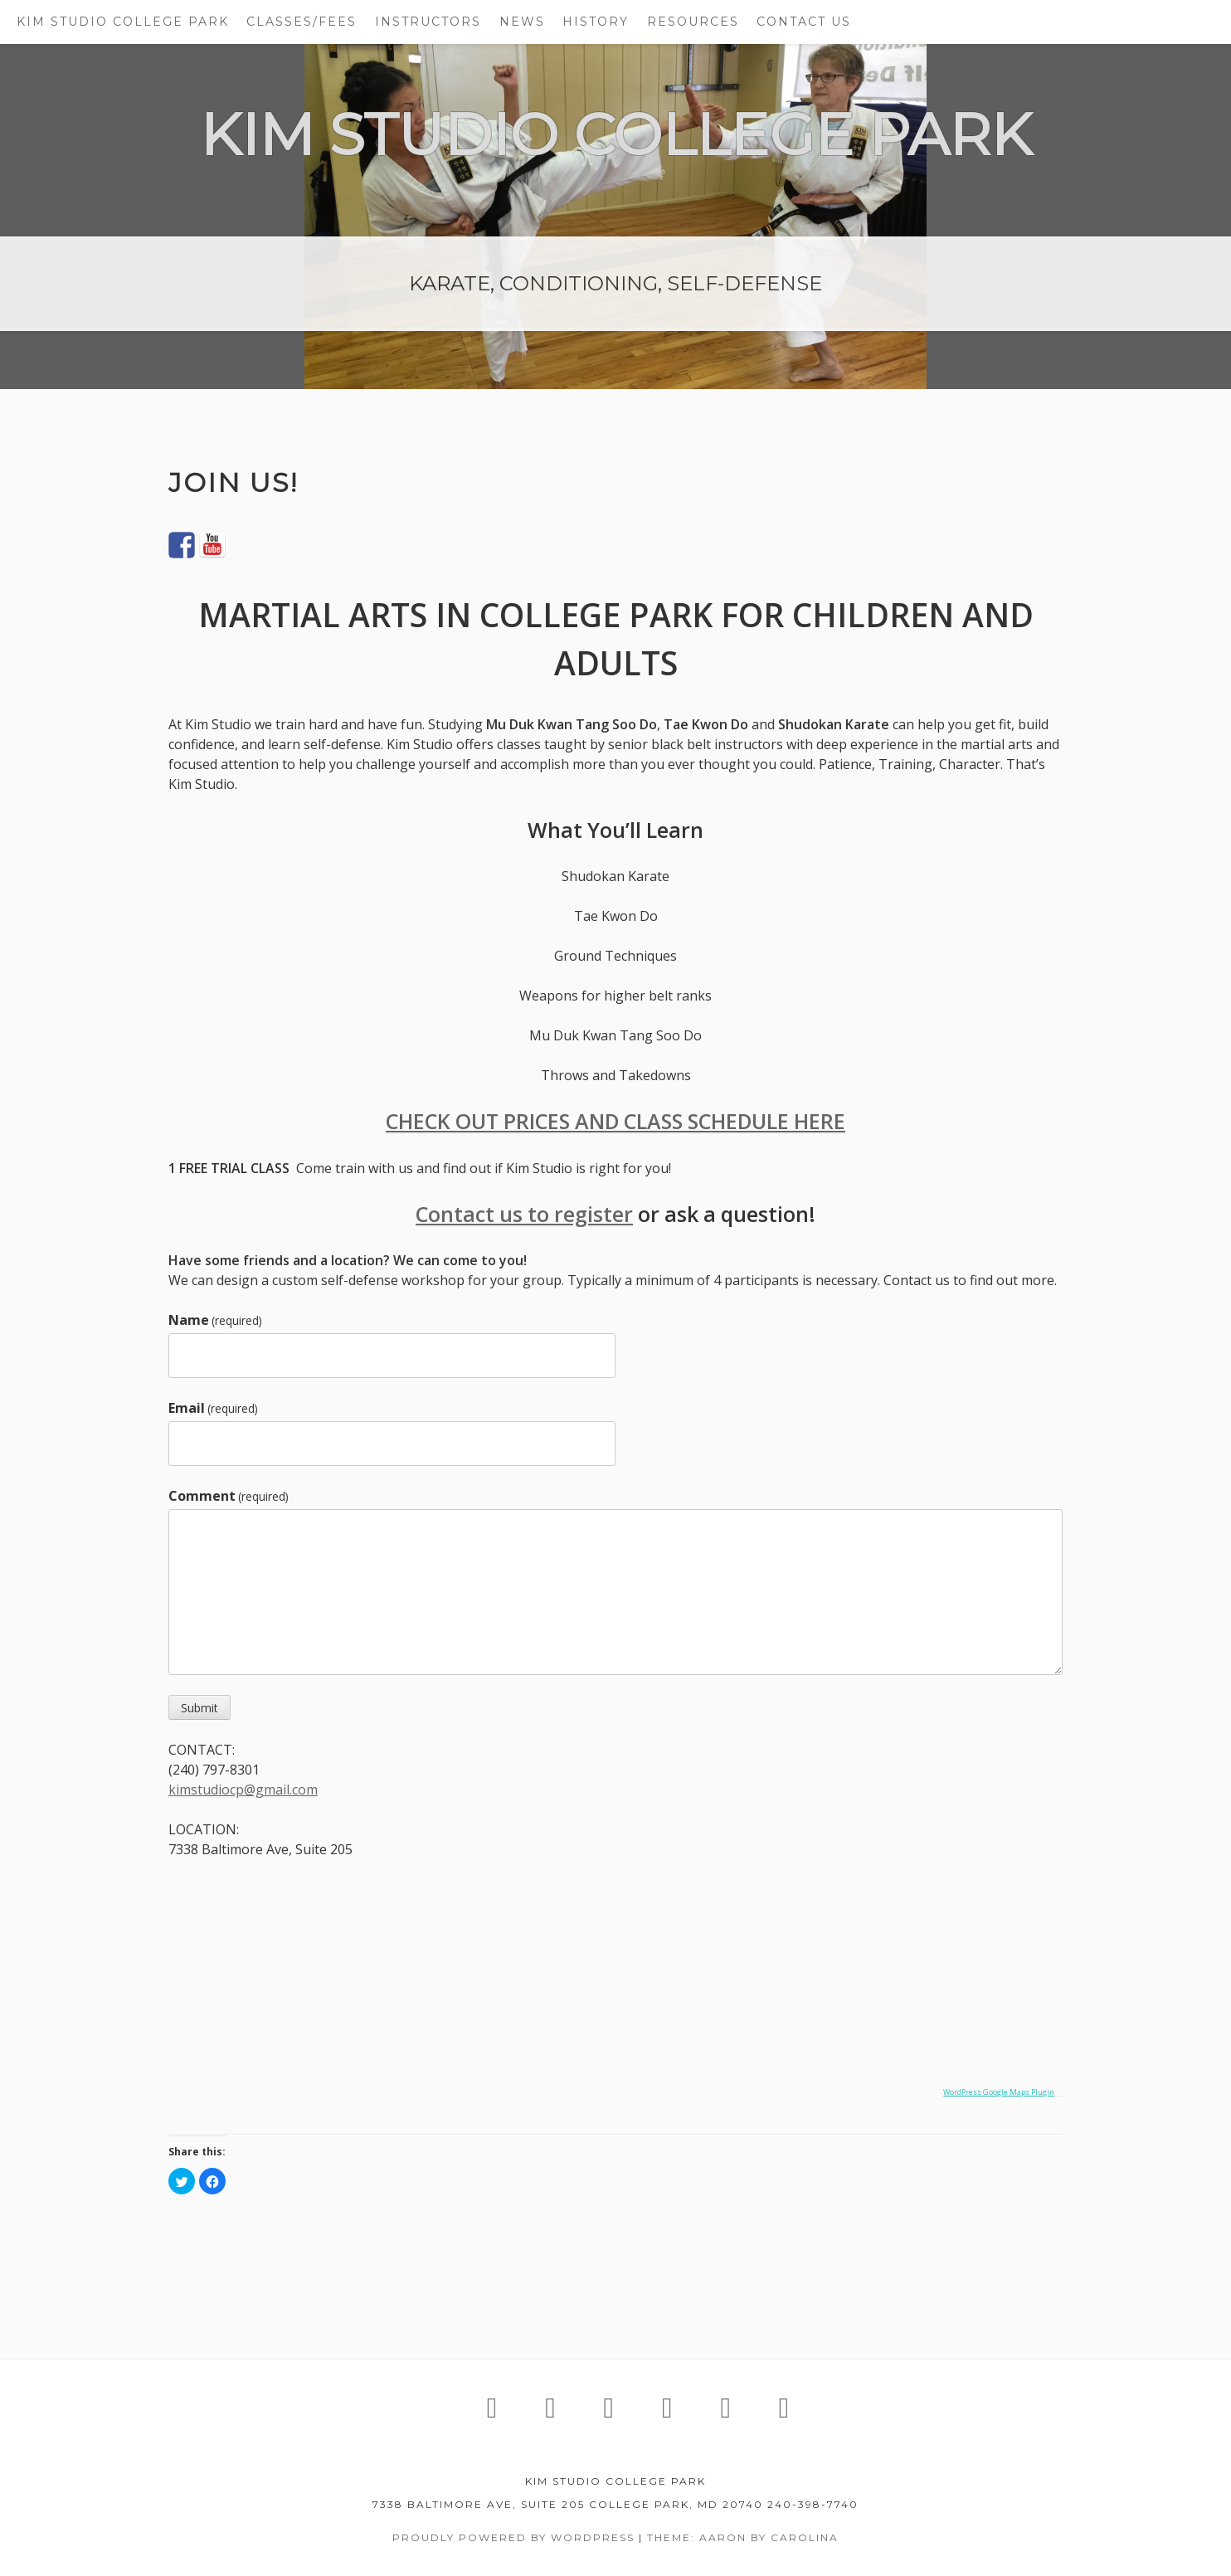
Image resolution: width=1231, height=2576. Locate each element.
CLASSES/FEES (301, 21)
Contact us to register (524, 1214)
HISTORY (595, 21)
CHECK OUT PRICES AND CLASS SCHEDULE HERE (615, 1121)
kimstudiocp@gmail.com (243, 1789)
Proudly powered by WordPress (513, 2537)
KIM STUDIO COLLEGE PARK (123, 21)
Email (213, 1408)
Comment (228, 1496)
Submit (199, 1708)
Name (215, 1320)
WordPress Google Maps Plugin (998, 2092)
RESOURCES (693, 21)
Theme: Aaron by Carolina (743, 2537)
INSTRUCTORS (428, 21)
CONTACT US (804, 21)
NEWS (522, 21)
